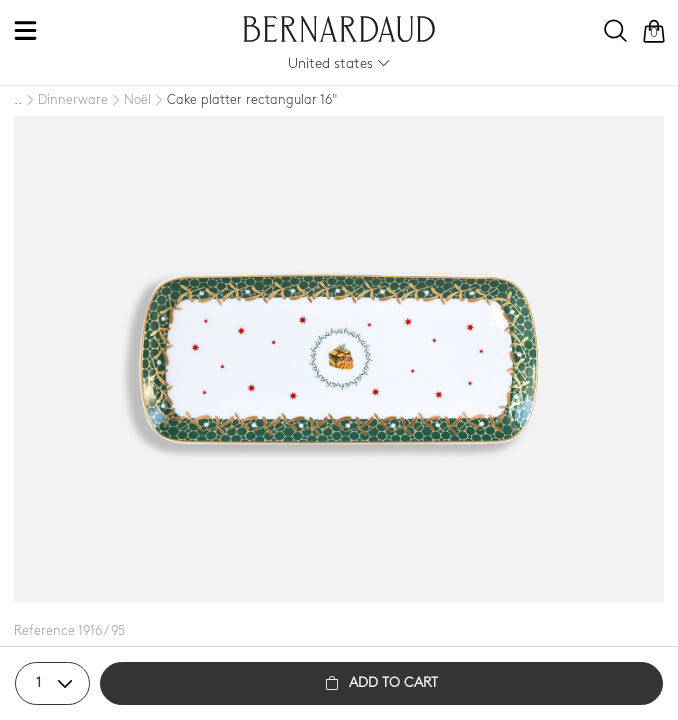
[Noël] (129, 101)
